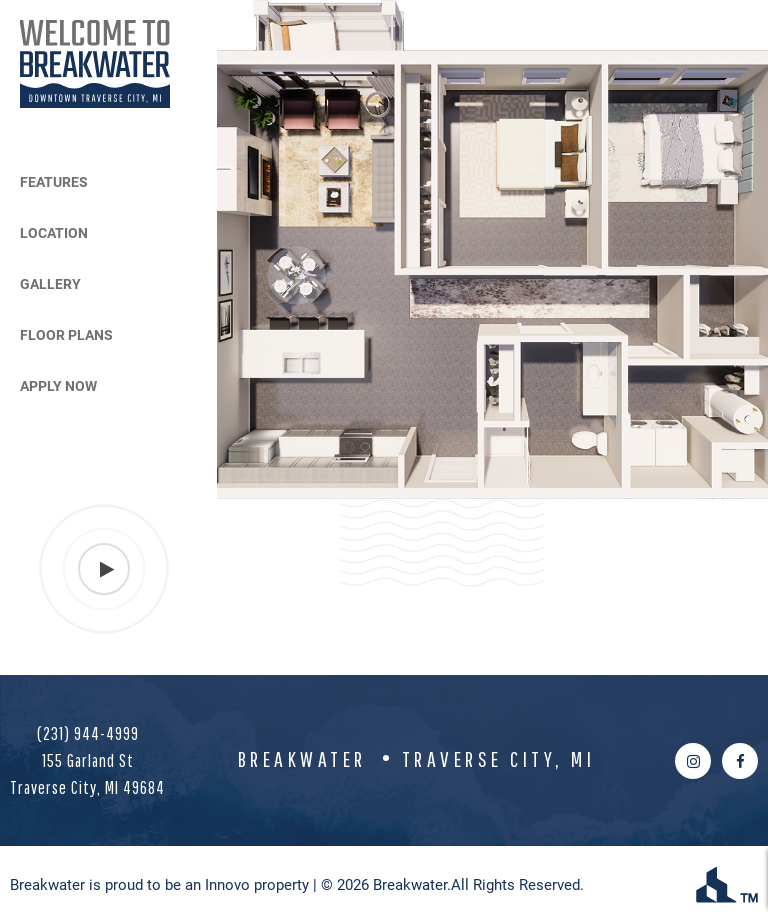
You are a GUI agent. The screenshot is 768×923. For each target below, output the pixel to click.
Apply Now (58, 385)
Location (54, 232)
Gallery (50, 283)
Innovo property (257, 884)
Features (54, 181)
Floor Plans (66, 334)
